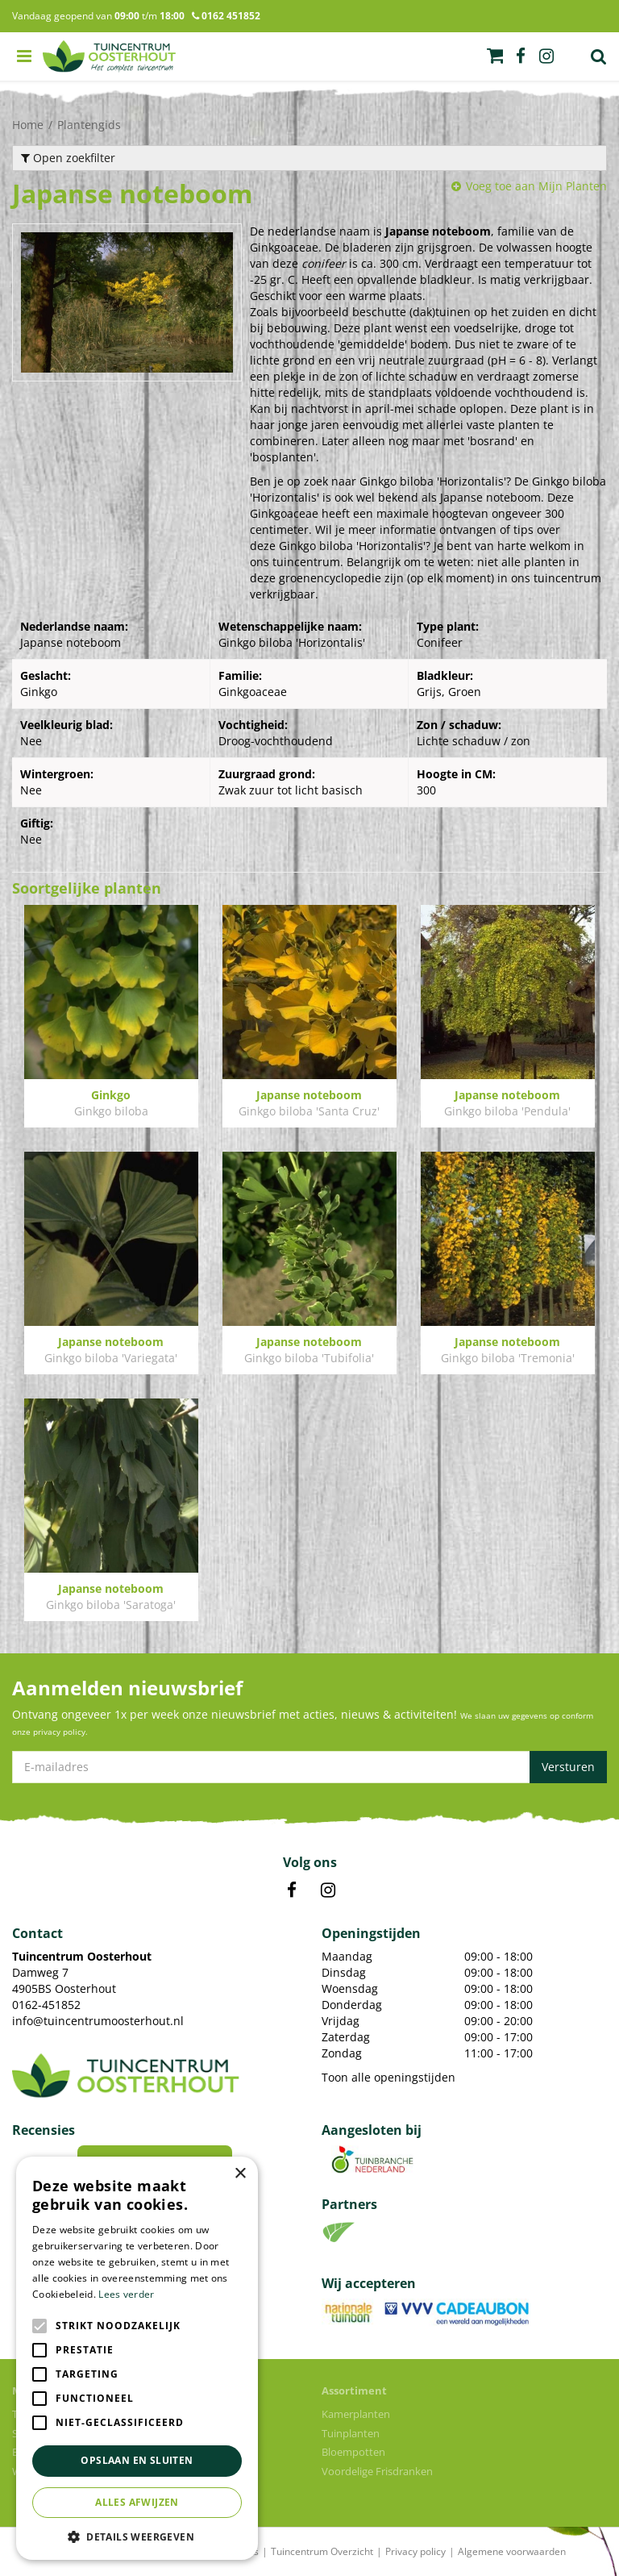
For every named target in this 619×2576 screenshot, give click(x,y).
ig (546, 56)
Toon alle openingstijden (388, 2077)
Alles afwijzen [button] (137, 2502)
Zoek (599, 56)
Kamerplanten (356, 2414)
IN (328, 1890)
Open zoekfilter (68, 157)
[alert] (137, 2358)
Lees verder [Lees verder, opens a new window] (126, 2294)
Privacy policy (415, 2551)
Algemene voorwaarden (512, 2551)
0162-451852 (46, 2004)
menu (24, 56)
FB (292, 1890)
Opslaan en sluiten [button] (137, 2460)
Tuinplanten (351, 2433)
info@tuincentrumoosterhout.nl (98, 2020)
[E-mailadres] (309, 1767)
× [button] (240, 2174)
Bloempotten (353, 2452)
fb (521, 56)
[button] (137, 2536)
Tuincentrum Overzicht (322, 2551)
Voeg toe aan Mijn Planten (536, 186)
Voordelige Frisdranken (377, 2471)
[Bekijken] (495, 55)
